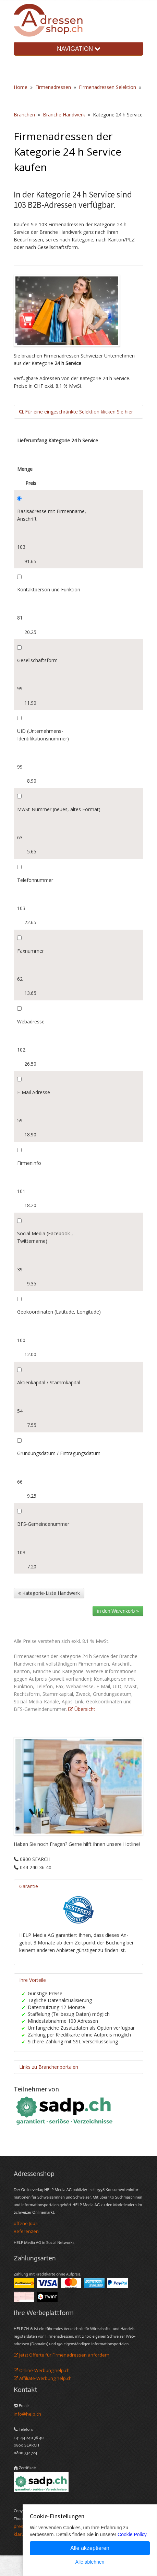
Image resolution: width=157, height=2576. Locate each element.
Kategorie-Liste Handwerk (49, 1593)
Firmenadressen (53, 87)
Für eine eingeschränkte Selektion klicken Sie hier (76, 411)
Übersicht (81, 1709)
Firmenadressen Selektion (107, 87)
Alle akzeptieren (89, 2548)
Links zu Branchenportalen (48, 2067)
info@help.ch (27, 2414)
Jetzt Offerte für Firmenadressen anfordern (61, 2355)
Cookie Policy (132, 2534)
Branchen (24, 114)
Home (20, 87)
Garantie (28, 1886)
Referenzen (26, 2231)
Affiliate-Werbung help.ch (43, 2378)
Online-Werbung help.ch (42, 2370)
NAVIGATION (78, 48)
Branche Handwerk (64, 114)
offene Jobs (26, 2223)
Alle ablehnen (90, 2562)
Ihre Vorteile (32, 1980)
